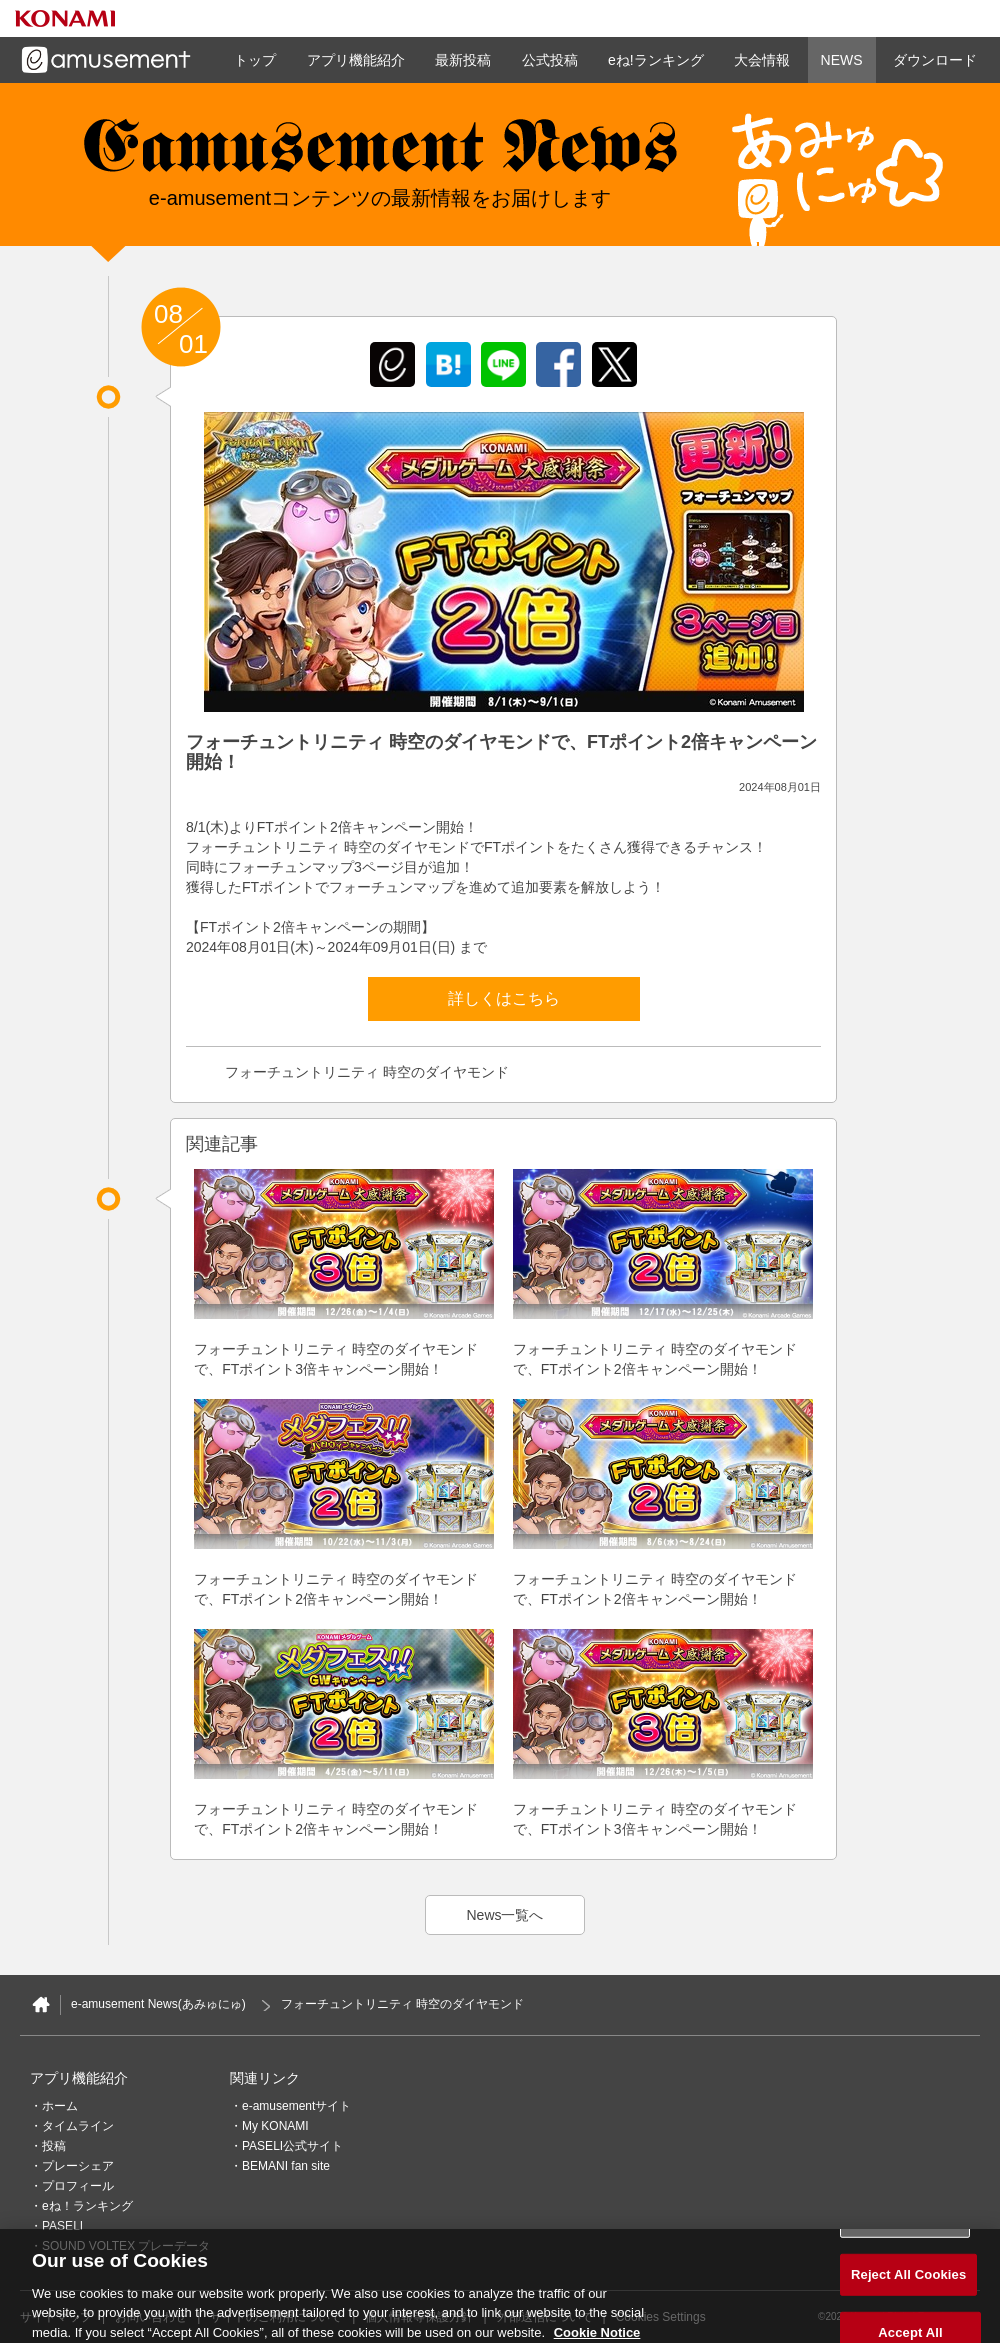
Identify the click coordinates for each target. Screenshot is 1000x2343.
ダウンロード (935, 60)
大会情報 (762, 60)
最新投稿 (463, 60)
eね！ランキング (87, 2206)
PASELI (62, 2226)
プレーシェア (78, 2166)
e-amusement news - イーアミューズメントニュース (380, 155)
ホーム (60, 2106)
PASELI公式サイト (292, 2146)
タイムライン (78, 2126)
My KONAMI (275, 2126)
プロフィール (78, 2186)
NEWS (842, 60)
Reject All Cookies (908, 2281)
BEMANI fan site (286, 2166)
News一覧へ (504, 1915)
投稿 (54, 2146)
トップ (255, 60)
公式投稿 (550, 60)
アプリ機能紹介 (356, 60)
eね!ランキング (656, 60)
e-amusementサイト (296, 2106)
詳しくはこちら (504, 998)
